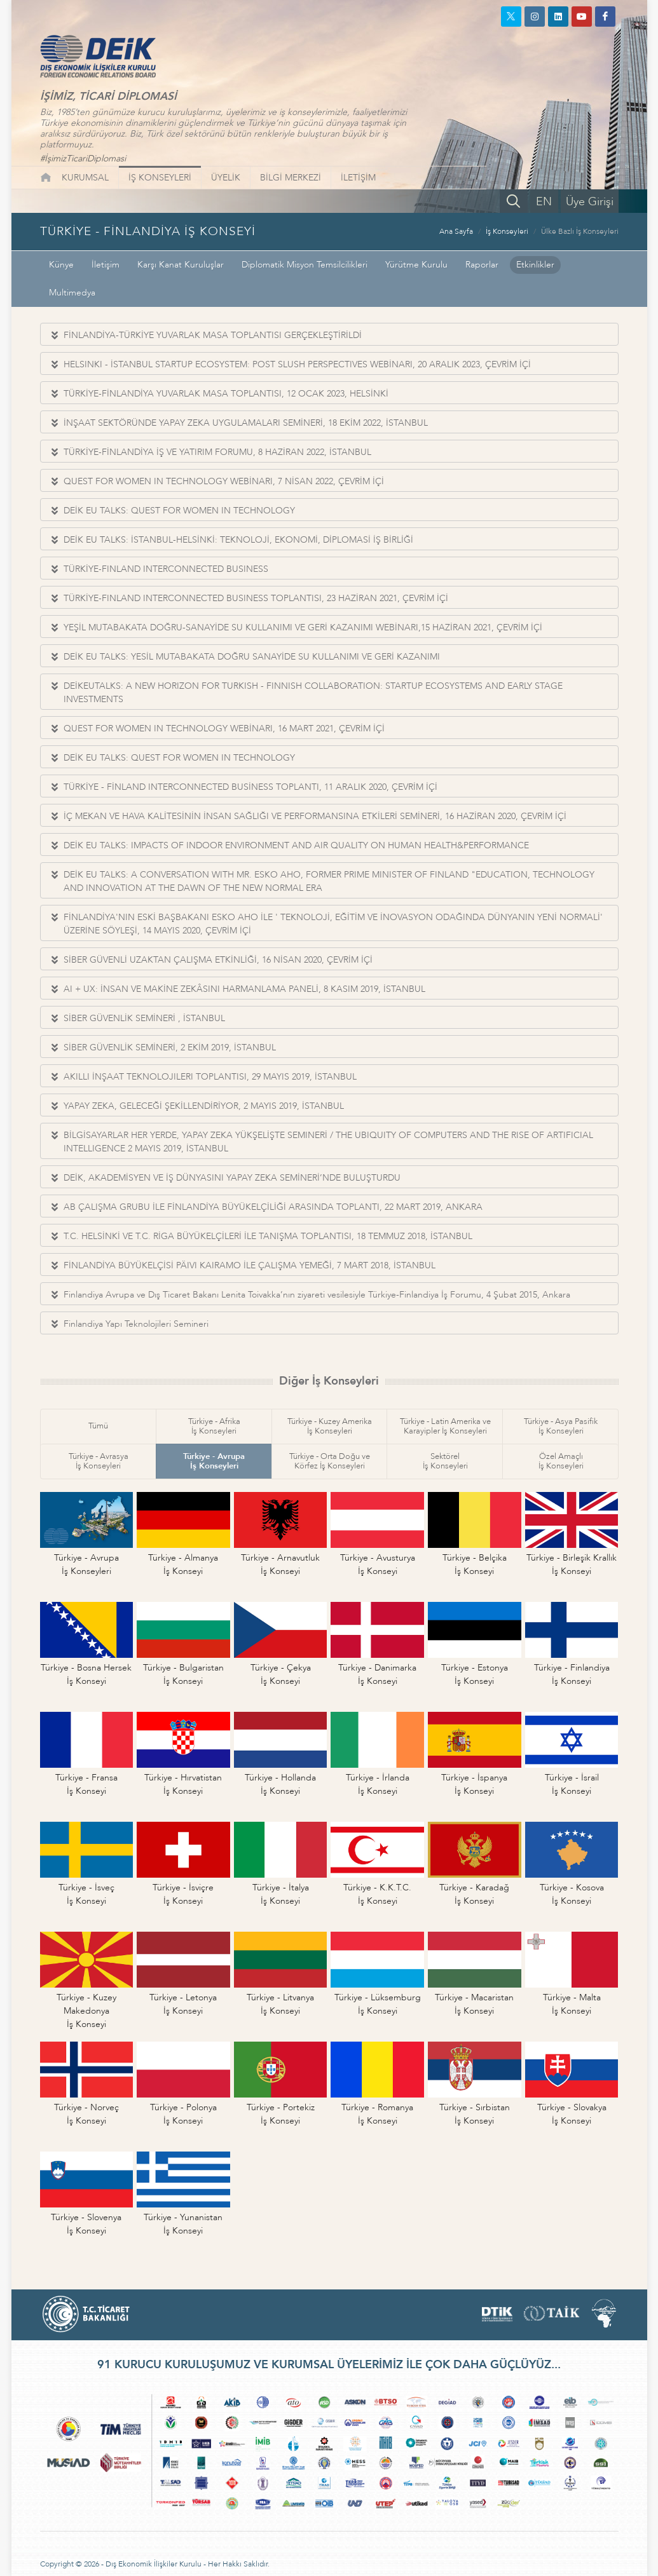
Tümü (98, 1426)
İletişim (106, 265)
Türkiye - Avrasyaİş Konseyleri (98, 1461)
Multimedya (72, 293)
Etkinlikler (535, 265)
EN (544, 202)
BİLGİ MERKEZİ (290, 178)
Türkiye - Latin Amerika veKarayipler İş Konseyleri (445, 1426)
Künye (61, 265)
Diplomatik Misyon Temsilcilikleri (304, 265)
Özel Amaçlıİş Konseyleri (561, 1461)
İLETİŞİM (358, 178)
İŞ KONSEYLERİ (159, 178)
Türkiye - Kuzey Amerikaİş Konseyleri (329, 1426)
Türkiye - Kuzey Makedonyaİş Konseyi (86, 2010)
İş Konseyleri (507, 231)
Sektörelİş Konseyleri (445, 1461)
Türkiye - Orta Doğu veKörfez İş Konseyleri (329, 1461)
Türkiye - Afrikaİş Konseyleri (214, 1426)
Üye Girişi (589, 202)
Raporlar (481, 265)
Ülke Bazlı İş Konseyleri (580, 231)
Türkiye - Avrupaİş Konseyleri (214, 1461)
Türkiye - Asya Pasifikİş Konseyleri (561, 1426)
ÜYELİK (225, 178)
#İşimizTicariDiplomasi (83, 158)
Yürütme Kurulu (416, 265)
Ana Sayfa (456, 231)
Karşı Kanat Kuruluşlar (180, 265)
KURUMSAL (85, 178)
